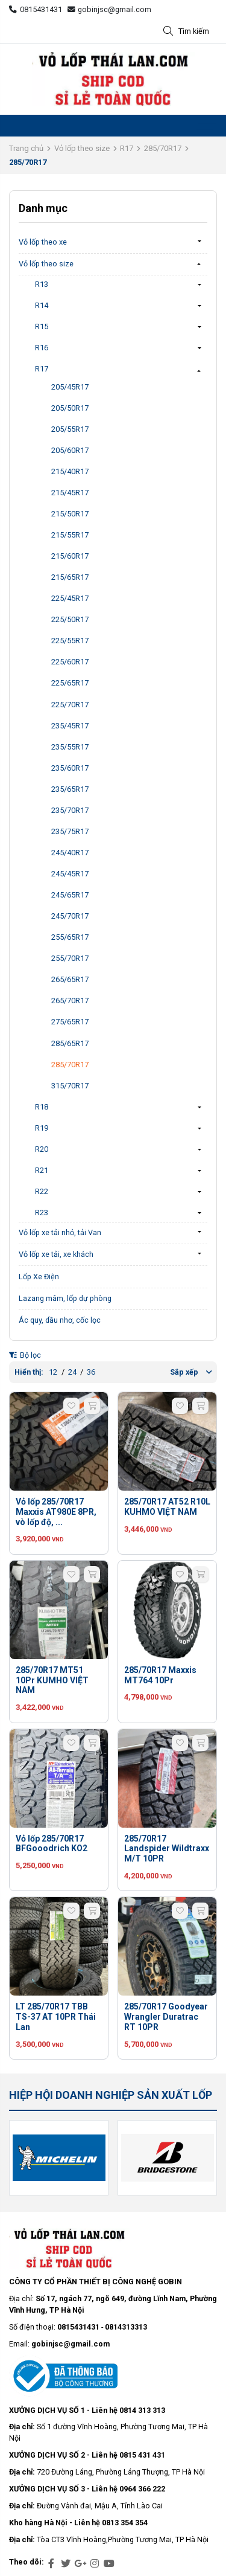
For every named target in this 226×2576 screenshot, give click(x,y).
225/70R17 (70, 704)
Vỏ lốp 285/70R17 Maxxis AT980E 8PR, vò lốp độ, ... (56, 1512)
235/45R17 (70, 725)
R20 (41, 1149)
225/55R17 (70, 640)
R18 (41, 1106)
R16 (41, 347)
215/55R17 (70, 534)
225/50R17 (70, 619)
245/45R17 (70, 873)
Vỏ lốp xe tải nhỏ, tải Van (60, 1232)
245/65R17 (70, 894)
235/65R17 (70, 789)
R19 (41, 1127)
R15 (41, 326)
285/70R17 (162, 148)
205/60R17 (70, 450)
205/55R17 (70, 429)
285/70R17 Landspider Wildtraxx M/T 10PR (166, 1849)
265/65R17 (70, 979)
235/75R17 (70, 831)
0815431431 (35, 9)
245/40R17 (70, 852)
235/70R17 (70, 810)
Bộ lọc (25, 1355)
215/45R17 (70, 492)
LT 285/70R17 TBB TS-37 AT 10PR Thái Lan (56, 2017)
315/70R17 (70, 1085)
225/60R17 (70, 661)
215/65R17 (70, 577)
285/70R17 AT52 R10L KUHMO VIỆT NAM (167, 1507)
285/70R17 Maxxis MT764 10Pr (160, 1675)
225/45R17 (70, 598)
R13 (41, 284)
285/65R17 (70, 1043)
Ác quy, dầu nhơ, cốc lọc (60, 1320)
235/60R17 (70, 767)
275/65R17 (70, 1021)
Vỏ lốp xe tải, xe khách (56, 1254)
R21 (41, 1170)
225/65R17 (70, 682)
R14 (41, 305)
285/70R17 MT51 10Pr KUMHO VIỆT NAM (52, 1680)
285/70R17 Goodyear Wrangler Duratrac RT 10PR (166, 2017)
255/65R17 (70, 937)
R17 (126, 148)
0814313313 (126, 2326)
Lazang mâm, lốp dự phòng (65, 1298)
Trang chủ (26, 148)
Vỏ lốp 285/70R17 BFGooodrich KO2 (51, 1844)
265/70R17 (70, 1000)
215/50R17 (70, 513)
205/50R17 (70, 408)
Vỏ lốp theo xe (43, 241)
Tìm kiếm (186, 31)
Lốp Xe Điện (39, 1276)
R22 (41, 1191)
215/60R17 (70, 555)
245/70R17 (70, 915)
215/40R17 (70, 471)
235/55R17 (70, 746)
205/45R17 (70, 386)
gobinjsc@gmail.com (109, 9)
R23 (41, 1212)
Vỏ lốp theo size (82, 148)
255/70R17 (70, 958)
